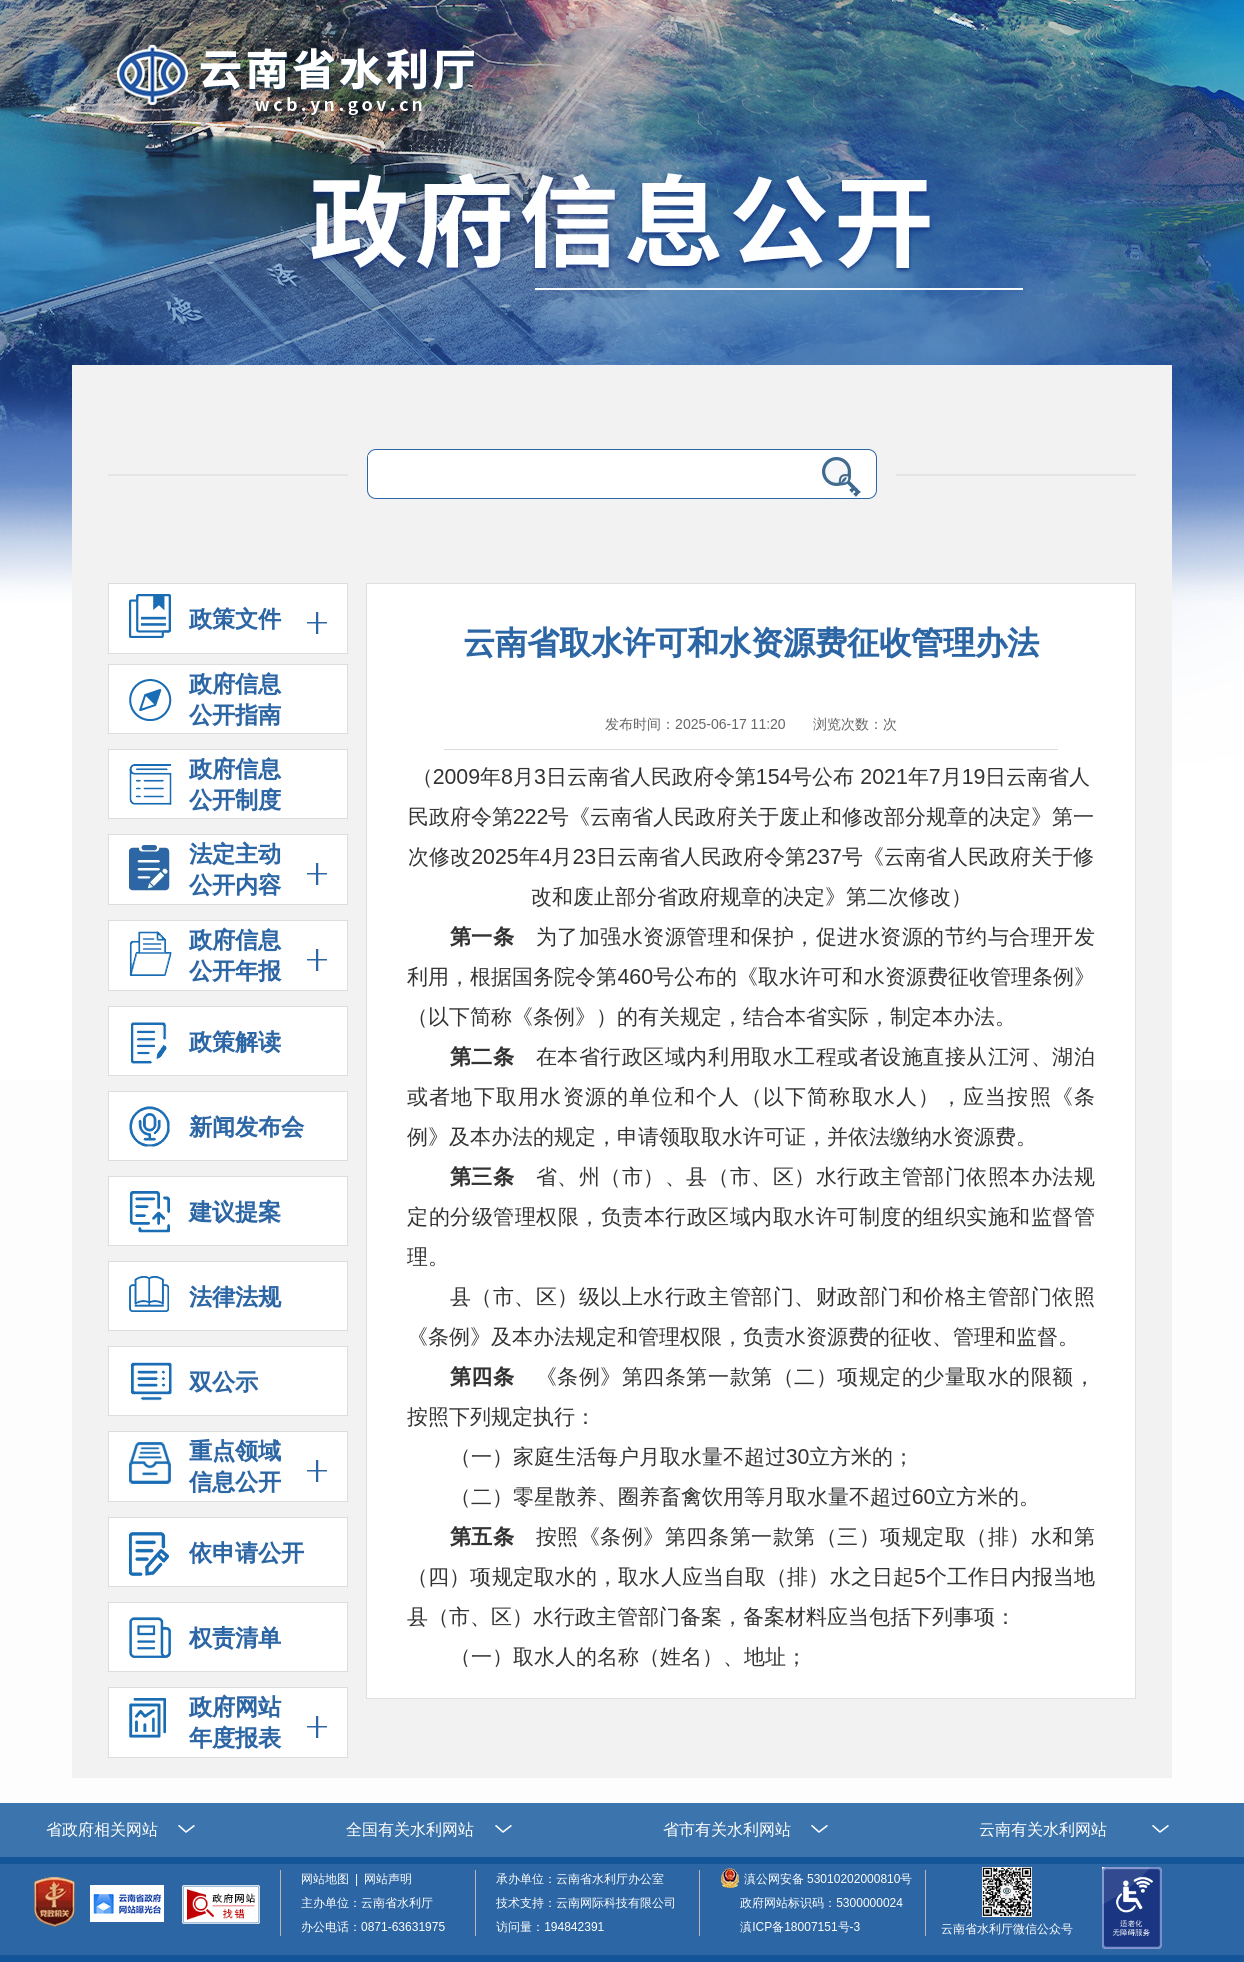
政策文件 (235, 619)
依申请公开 (216, 1559)
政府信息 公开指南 (205, 702)
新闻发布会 (216, 1133)
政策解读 (205, 1048)
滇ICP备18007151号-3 (800, 1927)
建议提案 (205, 1218)
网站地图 (328, 1879)
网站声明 (391, 1879)
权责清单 (205, 1644)
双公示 (193, 1388)
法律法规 (205, 1303)
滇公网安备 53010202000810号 (828, 1879)
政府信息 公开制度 (205, 787)
